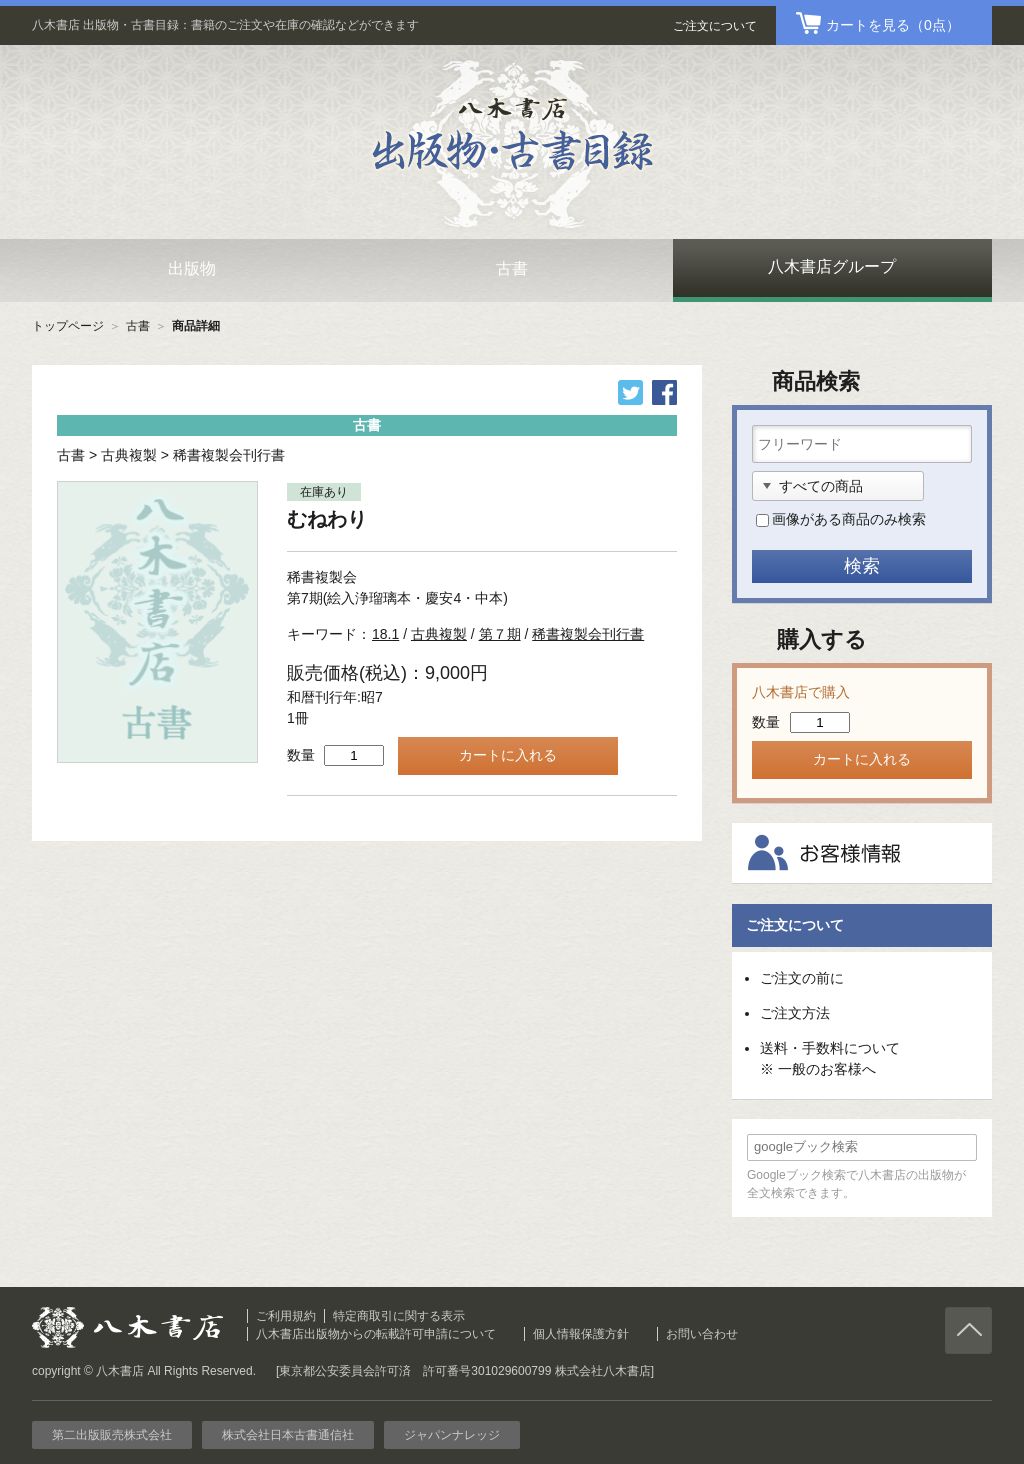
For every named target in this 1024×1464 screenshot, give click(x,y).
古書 (138, 326)
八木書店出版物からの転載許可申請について (376, 1334)
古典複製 (129, 455)
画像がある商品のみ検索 (849, 519)
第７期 (500, 634)
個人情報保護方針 (581, 1334)
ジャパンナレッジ (452, 1435)
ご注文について (715, 26)
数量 (301, 755)
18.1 (385, 634)
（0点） (893, 25)
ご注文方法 (795, 1013)
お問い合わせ (702, 1334)
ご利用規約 (286, 1316)
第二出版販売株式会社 (112, 1435)
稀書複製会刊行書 (229, 455)
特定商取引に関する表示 (399, 1316)
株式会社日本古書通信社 (288, 1435)
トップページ (68, 326)
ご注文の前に (802, 978)
